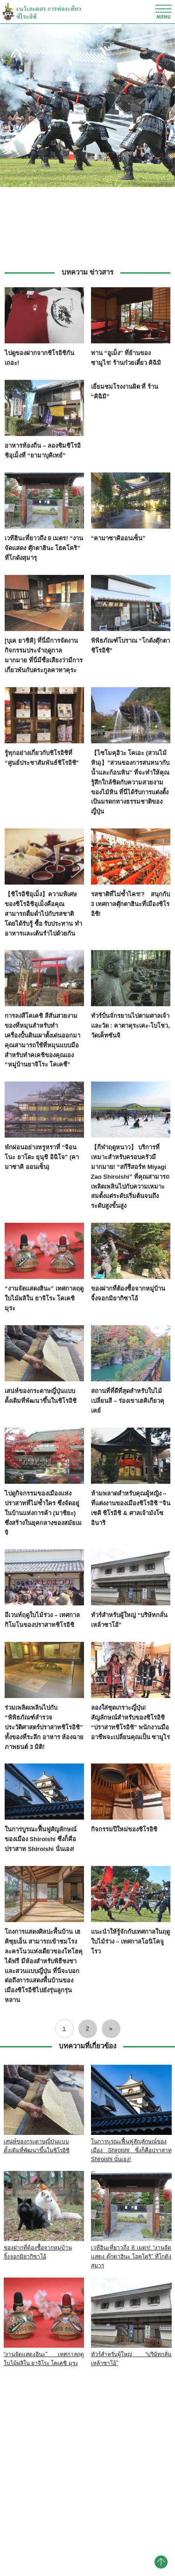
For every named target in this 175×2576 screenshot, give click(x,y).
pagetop (161, 2562)
